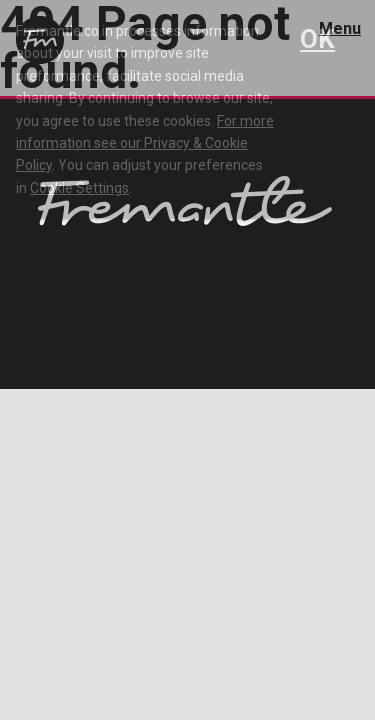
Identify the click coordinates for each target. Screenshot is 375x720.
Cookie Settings (79, 188)
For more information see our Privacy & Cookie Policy (145, 143)
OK (317, 39)
